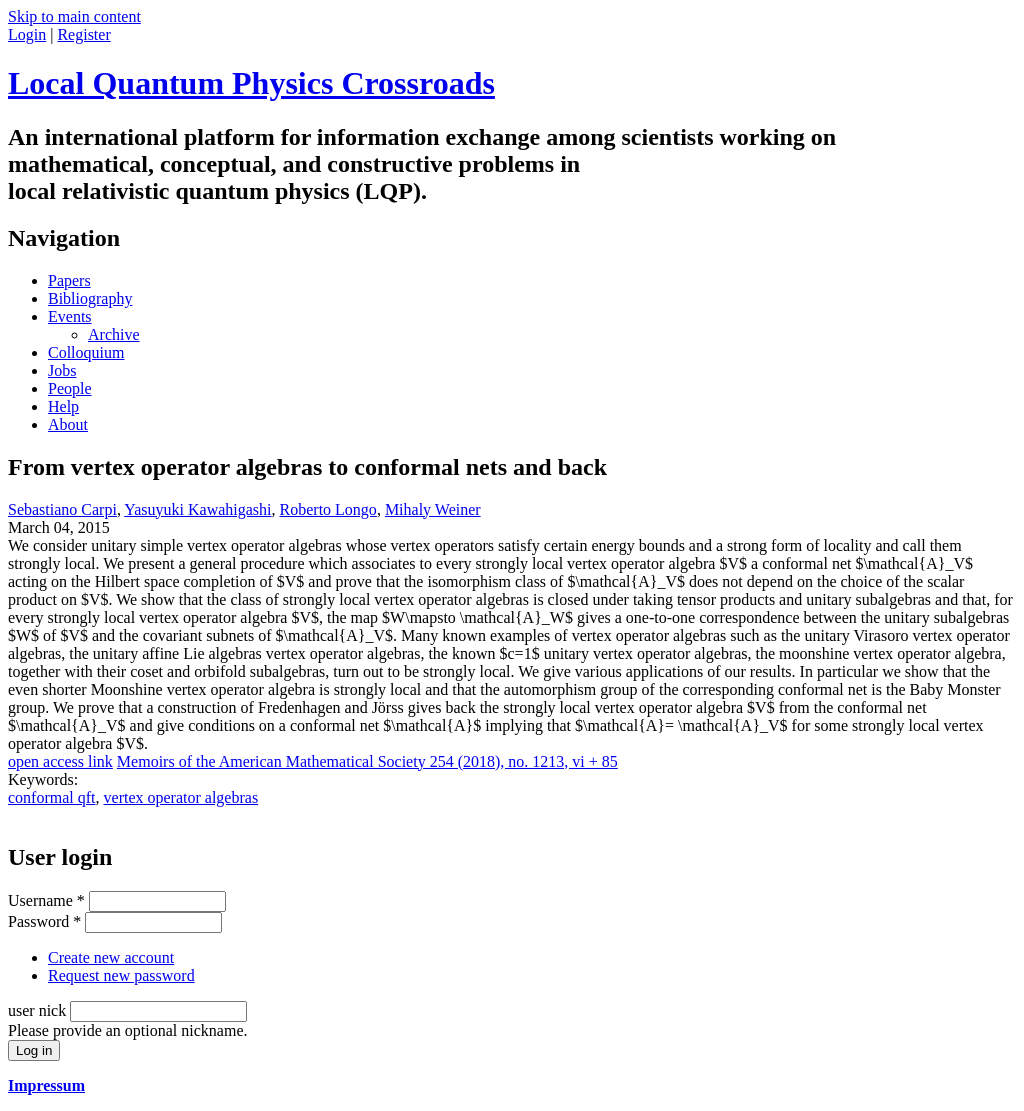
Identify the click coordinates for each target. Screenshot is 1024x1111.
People (70, 388)
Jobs (62, 370)
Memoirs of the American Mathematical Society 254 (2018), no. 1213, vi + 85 (367, 761)
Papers (69, 280)
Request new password (121, 975)
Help (63, 406)
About (68, 424)
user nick (39, 1010)
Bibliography (90, 298)
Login (27, 34)
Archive (114, 334)
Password (44, 921)
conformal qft (52, 797)
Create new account (111, 957)
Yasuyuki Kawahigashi (197, 509)
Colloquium (86, 352)
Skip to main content (74, 16)
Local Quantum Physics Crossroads (251, 83)
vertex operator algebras (181, 797)
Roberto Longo (328, 509)
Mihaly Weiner (433, 509)
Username (46, 900)
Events (70, 316)
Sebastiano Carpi (62, 509)
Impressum (46, 1085)
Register (83, 34)
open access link (60, 761)
